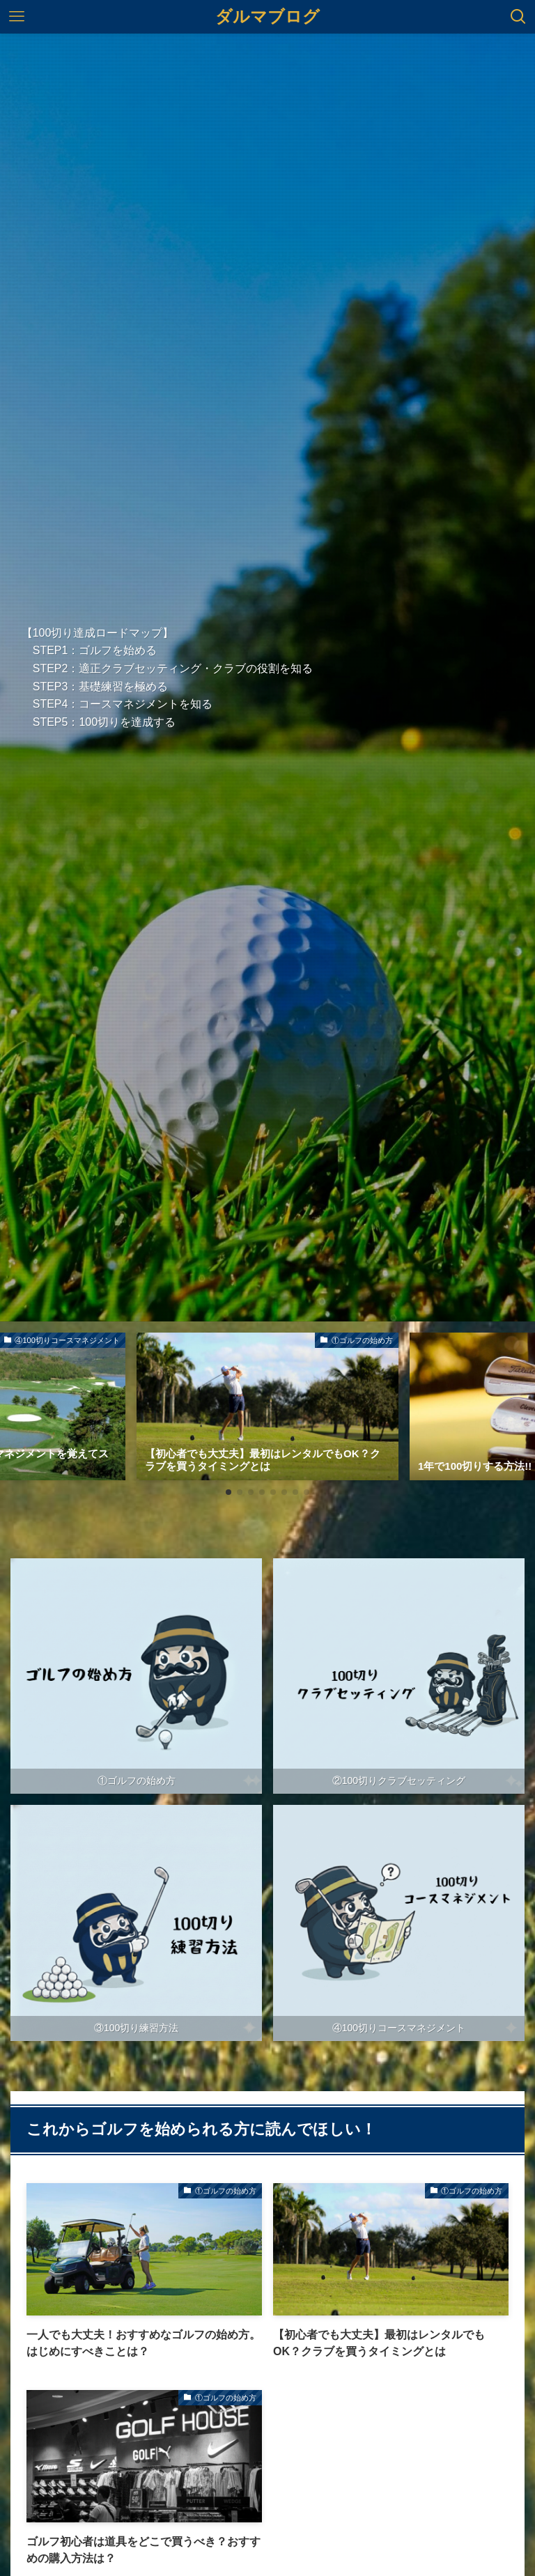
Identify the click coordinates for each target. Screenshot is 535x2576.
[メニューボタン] (16, 16)
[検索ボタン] (518, 16)
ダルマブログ (267, 16)
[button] (228, 1492)
